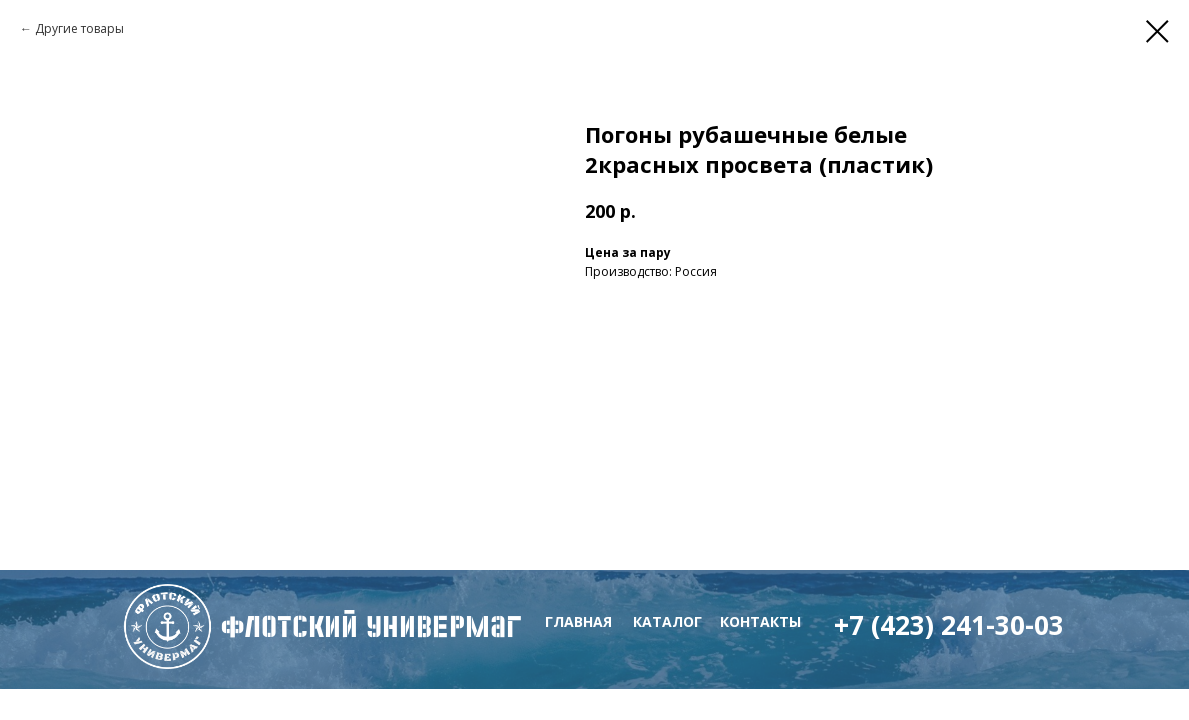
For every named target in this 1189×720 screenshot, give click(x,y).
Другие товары (79, 28)
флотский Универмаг (371, 626)
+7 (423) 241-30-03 (949, 625)
